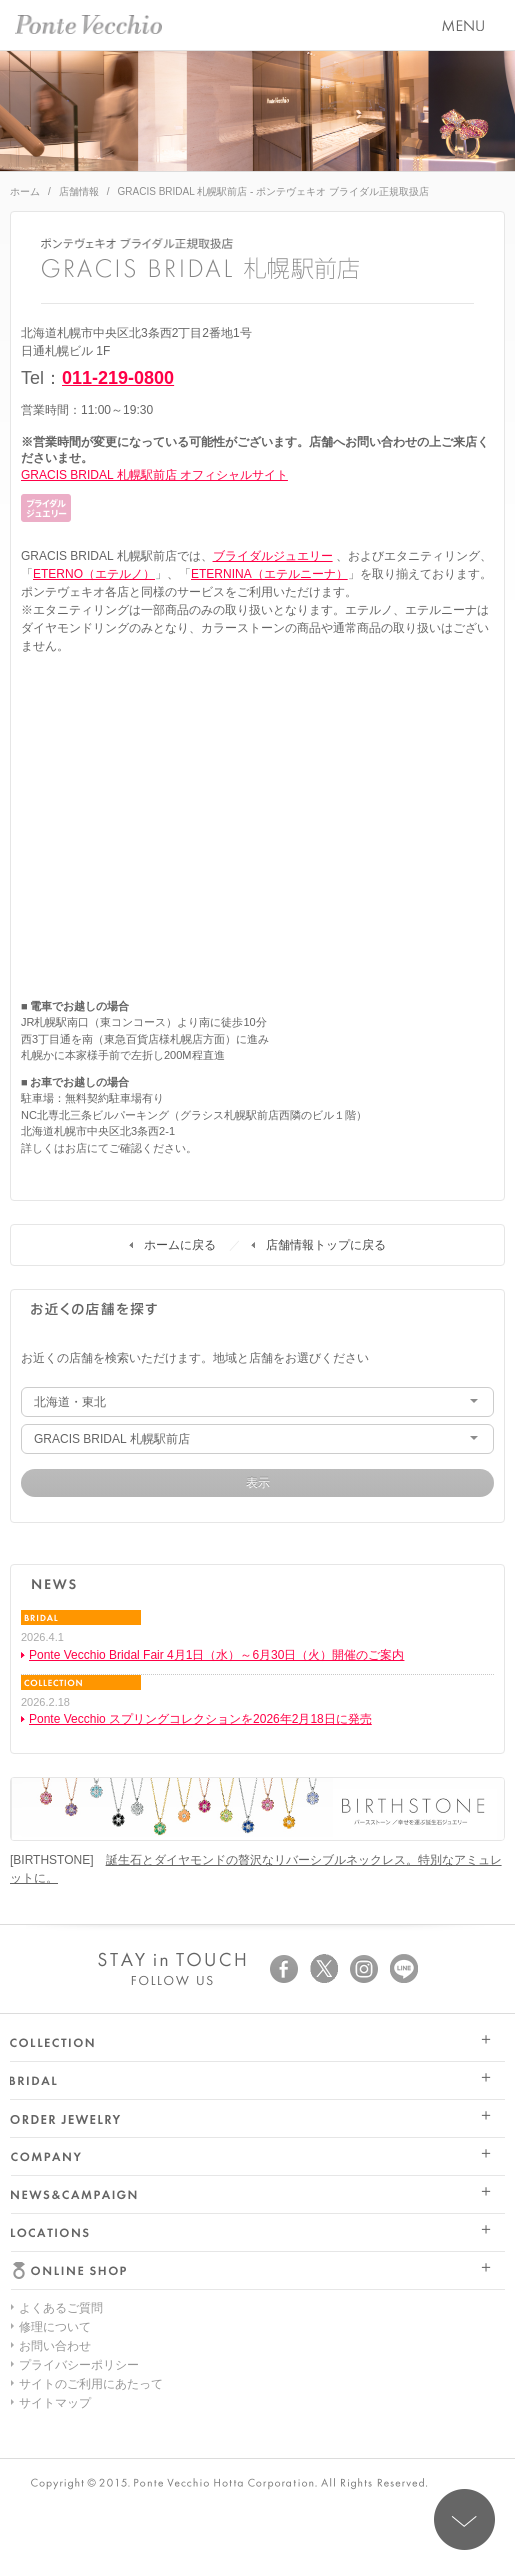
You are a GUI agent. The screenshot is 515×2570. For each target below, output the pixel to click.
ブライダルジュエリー (273, 556)
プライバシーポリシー (79, 2365)
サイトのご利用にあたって (91, 2384)
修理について (55, 2327)
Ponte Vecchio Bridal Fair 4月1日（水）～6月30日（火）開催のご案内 (216, 1655)
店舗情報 (79, 191)
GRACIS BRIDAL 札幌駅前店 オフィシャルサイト (154, 475)
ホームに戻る (180, 1245)
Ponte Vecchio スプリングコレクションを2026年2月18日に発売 (200, 1719)
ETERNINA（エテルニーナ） (269, 574)
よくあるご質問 (61, 2308)
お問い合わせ (55, 2346)
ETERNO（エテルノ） (94, 574)
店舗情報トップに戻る (326, 1245)
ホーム (25, 191)
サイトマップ (55, 2403)
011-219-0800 (118, 378)
